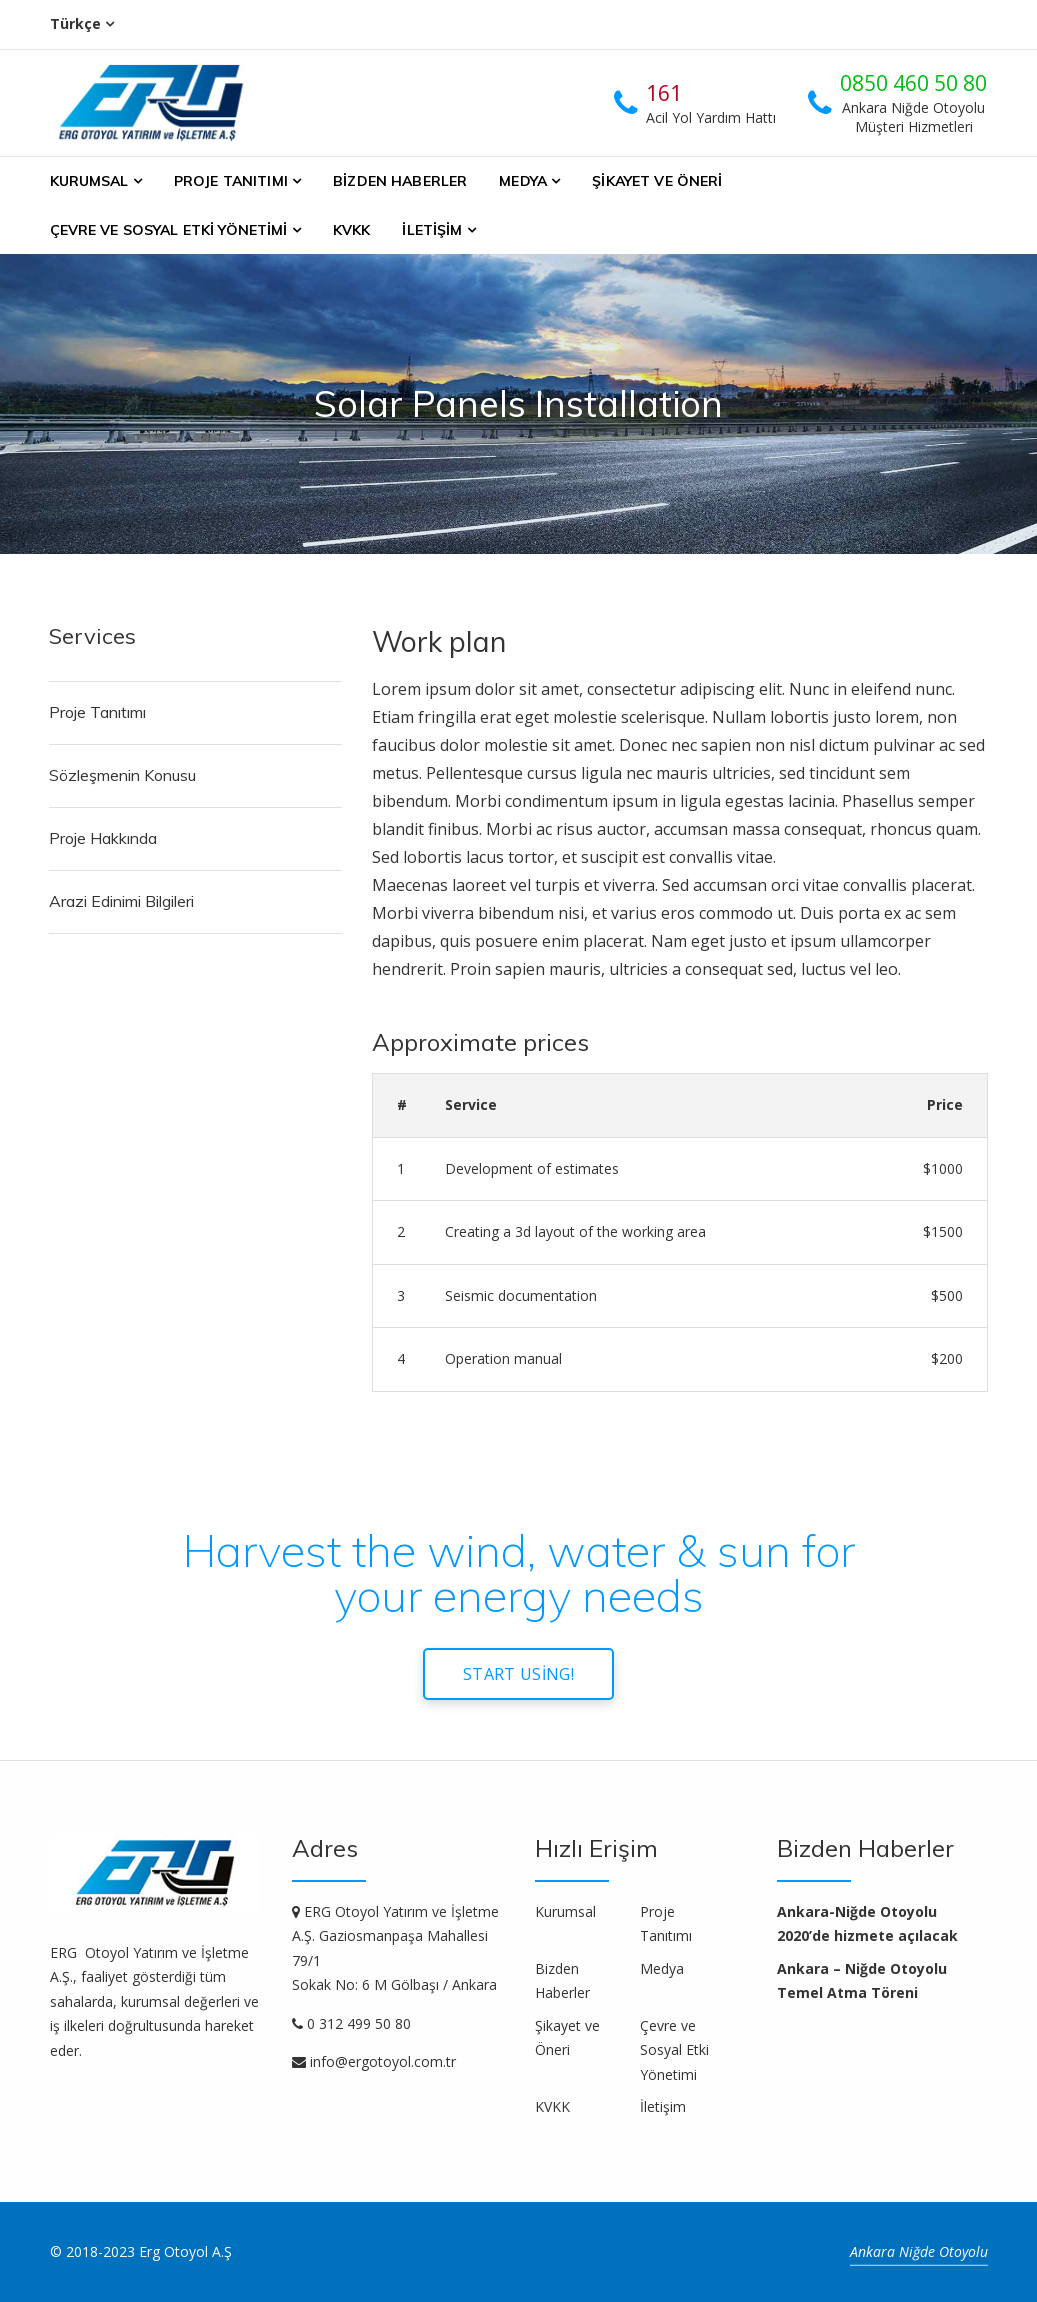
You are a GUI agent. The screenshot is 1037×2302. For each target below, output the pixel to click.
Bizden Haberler (400, 181)
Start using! (518, 1674)
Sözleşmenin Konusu (122, 775)
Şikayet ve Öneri (657, 181)
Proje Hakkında (103, 838)
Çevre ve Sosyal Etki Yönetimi (169, 230)
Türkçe (75, 23)
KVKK (352, 230)
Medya (523, 181)
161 (664, 93)
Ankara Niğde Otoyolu (919, 2251)
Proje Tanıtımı (231, 181)
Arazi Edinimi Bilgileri (121, 901)
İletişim (432, 230)
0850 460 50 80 (913, 83)
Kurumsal (89, 181)
